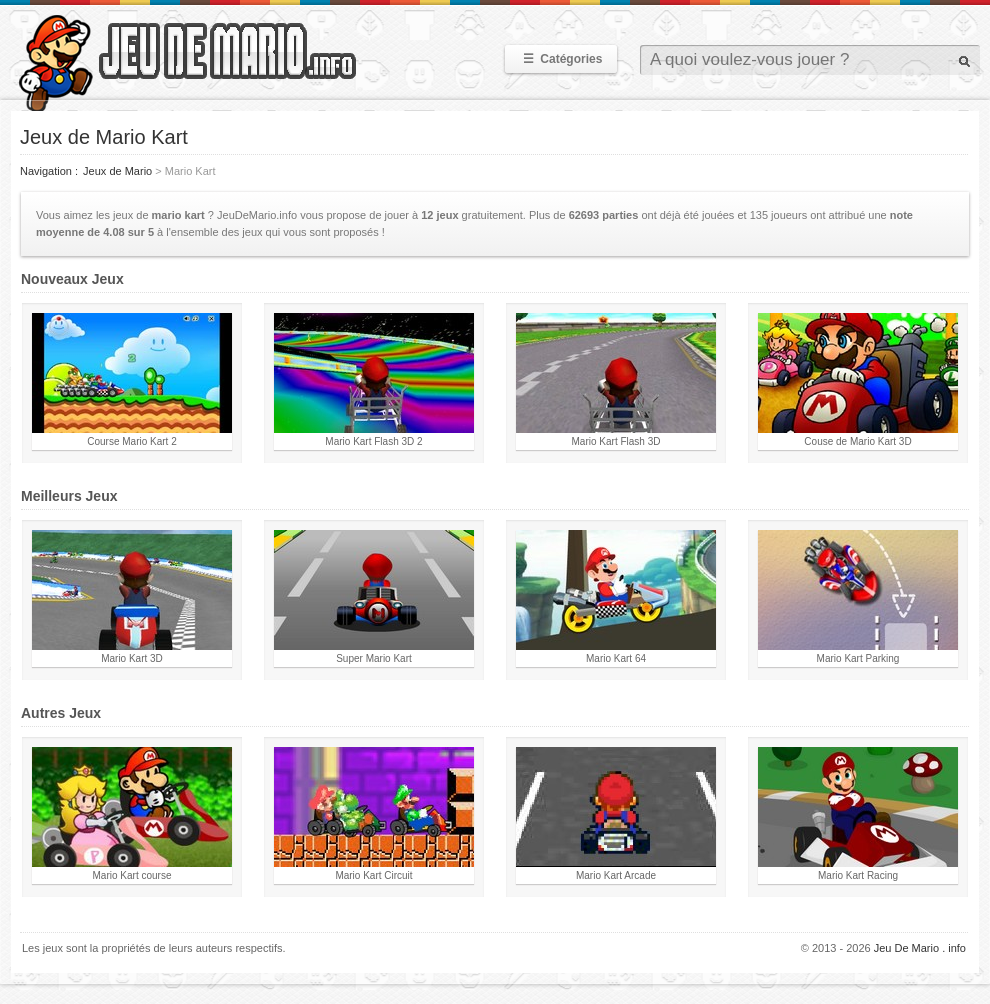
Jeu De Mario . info (920, 948)
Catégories (561, 59)
